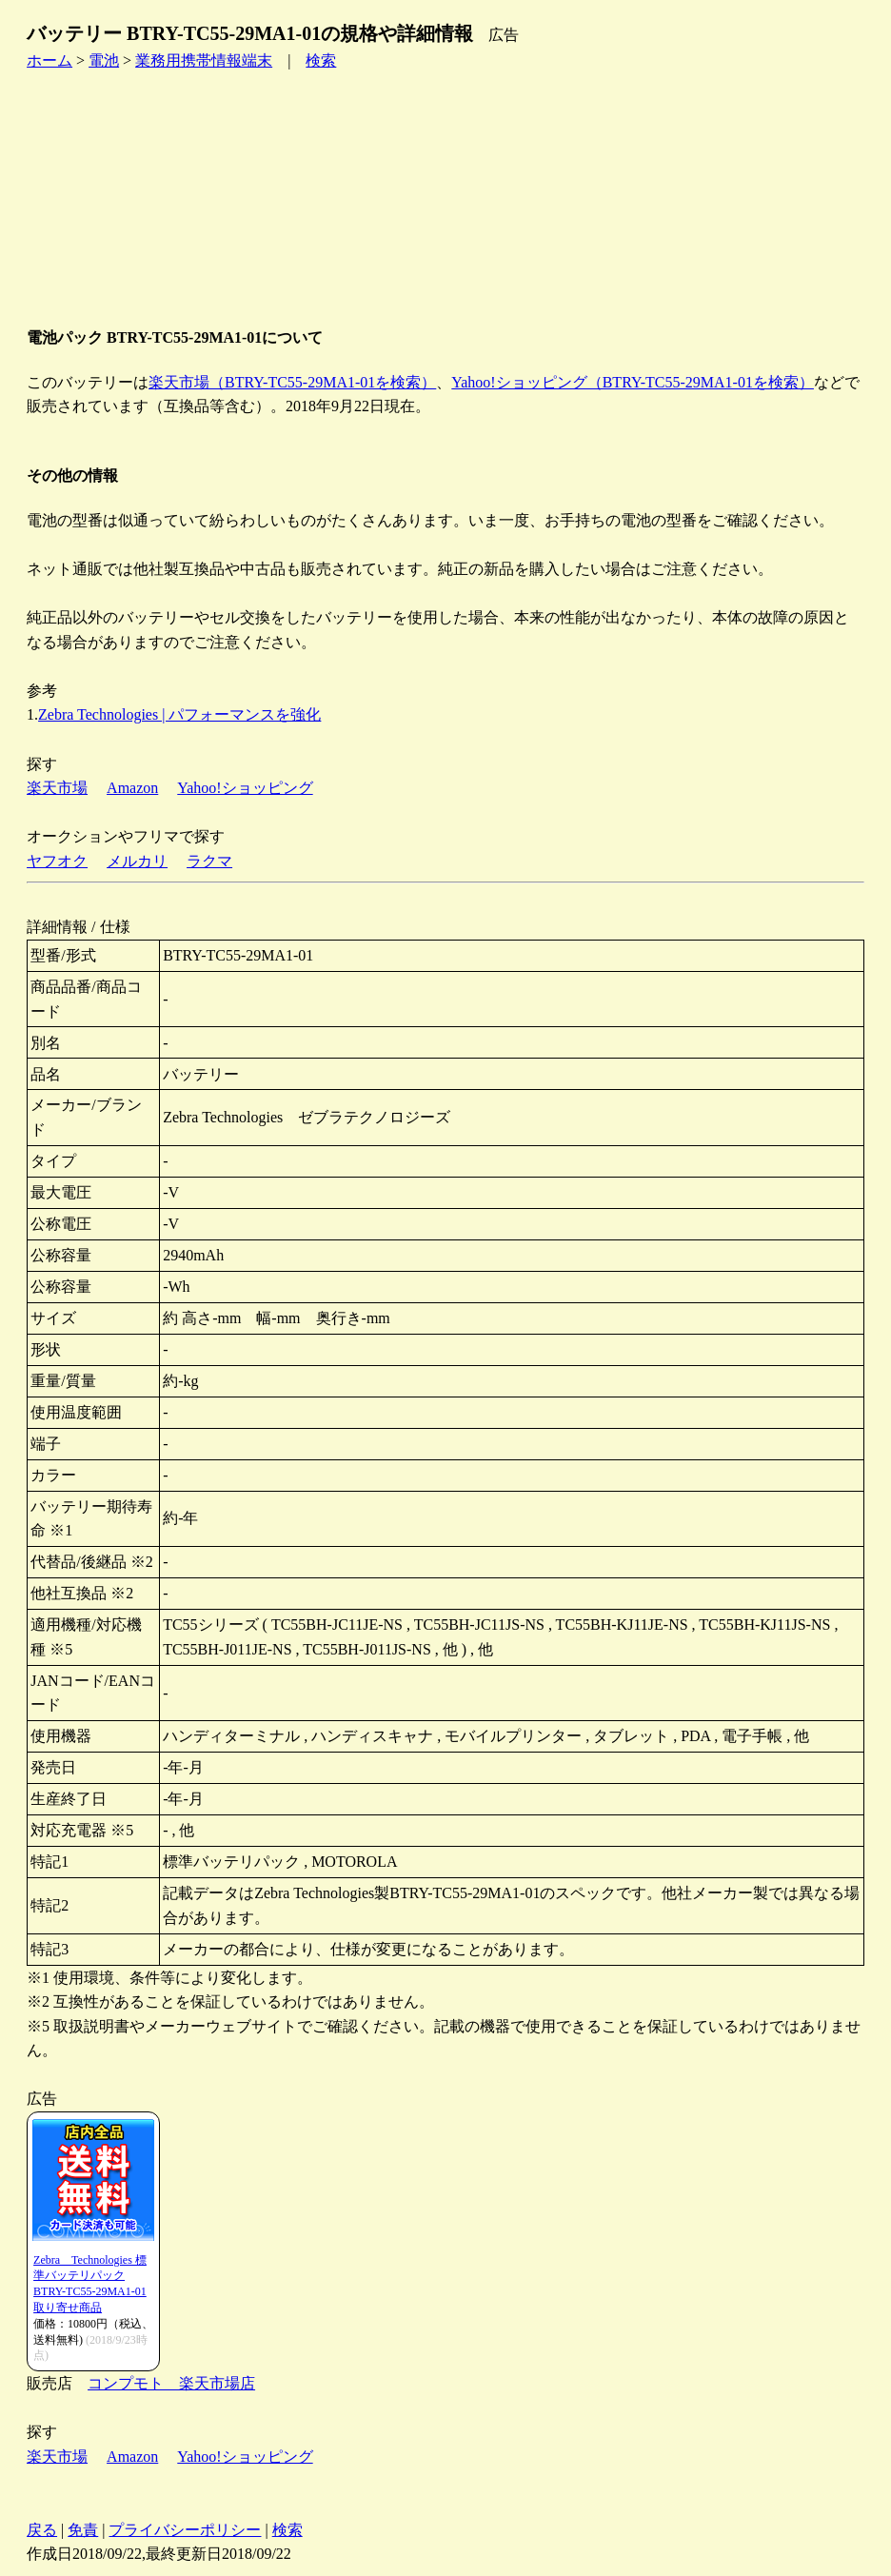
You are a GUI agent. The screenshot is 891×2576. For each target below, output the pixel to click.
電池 (104, 60)
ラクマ (209, 861)
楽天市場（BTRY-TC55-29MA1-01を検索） (292, 382)
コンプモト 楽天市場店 (171, 2383)
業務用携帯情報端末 (203, 60)
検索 (321, 60)
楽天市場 (57, 788)
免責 (83, 2530)
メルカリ (137, 861)
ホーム (49, 60)
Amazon (132, 788)
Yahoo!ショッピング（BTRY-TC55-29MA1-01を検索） (632, 382)
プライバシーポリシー (185, 2530)
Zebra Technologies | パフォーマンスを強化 (179, 714)
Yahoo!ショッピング (244, 788)
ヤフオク (57, 861)
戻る (42, 2530)
